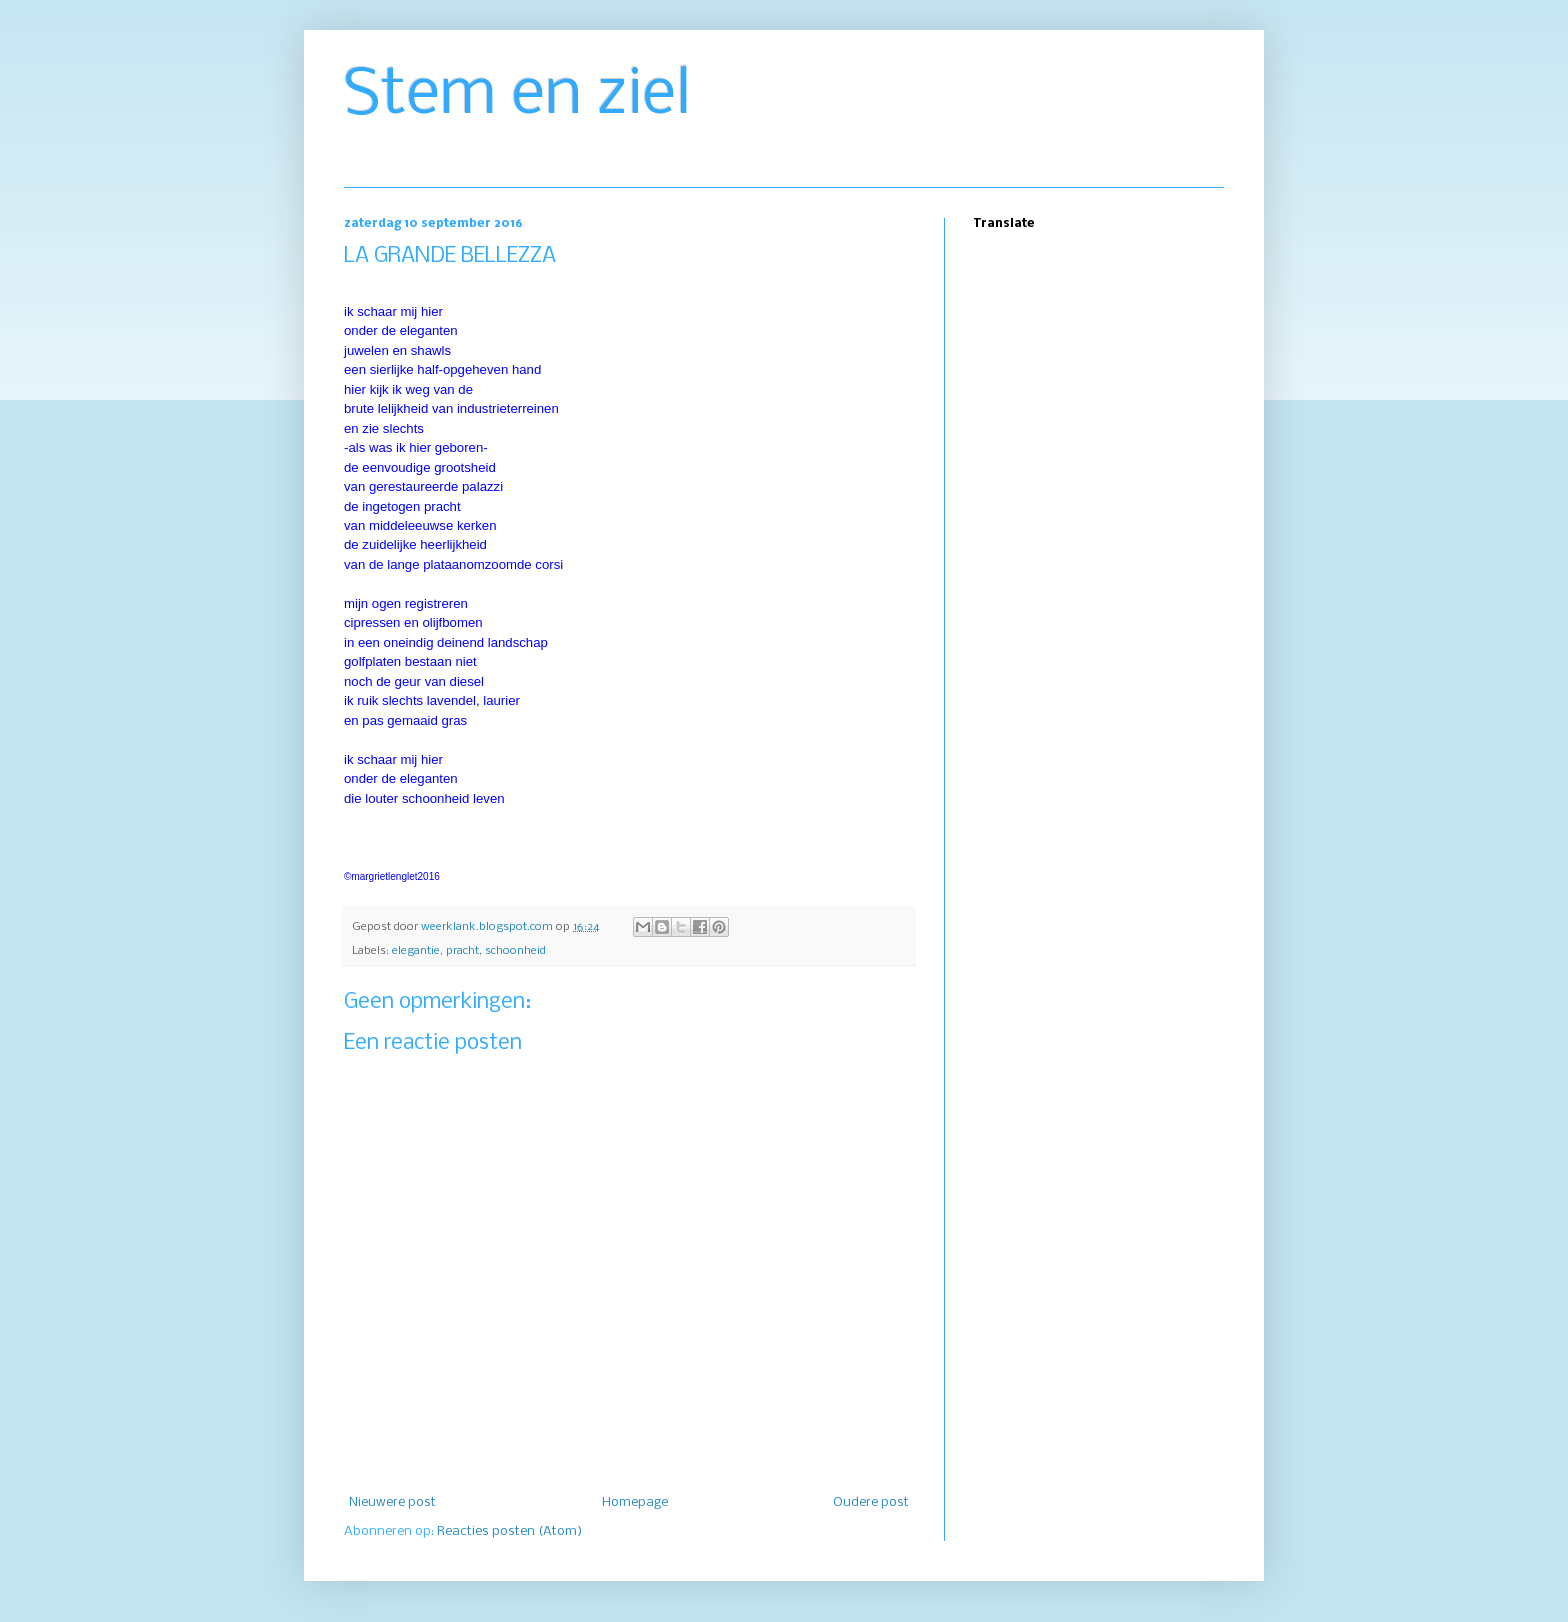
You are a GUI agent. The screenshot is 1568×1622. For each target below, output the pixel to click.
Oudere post (871, 1502)
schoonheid (515, 951)
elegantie (416, 951)
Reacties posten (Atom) (509, 1531)
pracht (462, 951)
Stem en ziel (517, 96)
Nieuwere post (392, 1502)
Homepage (635, 1502)
